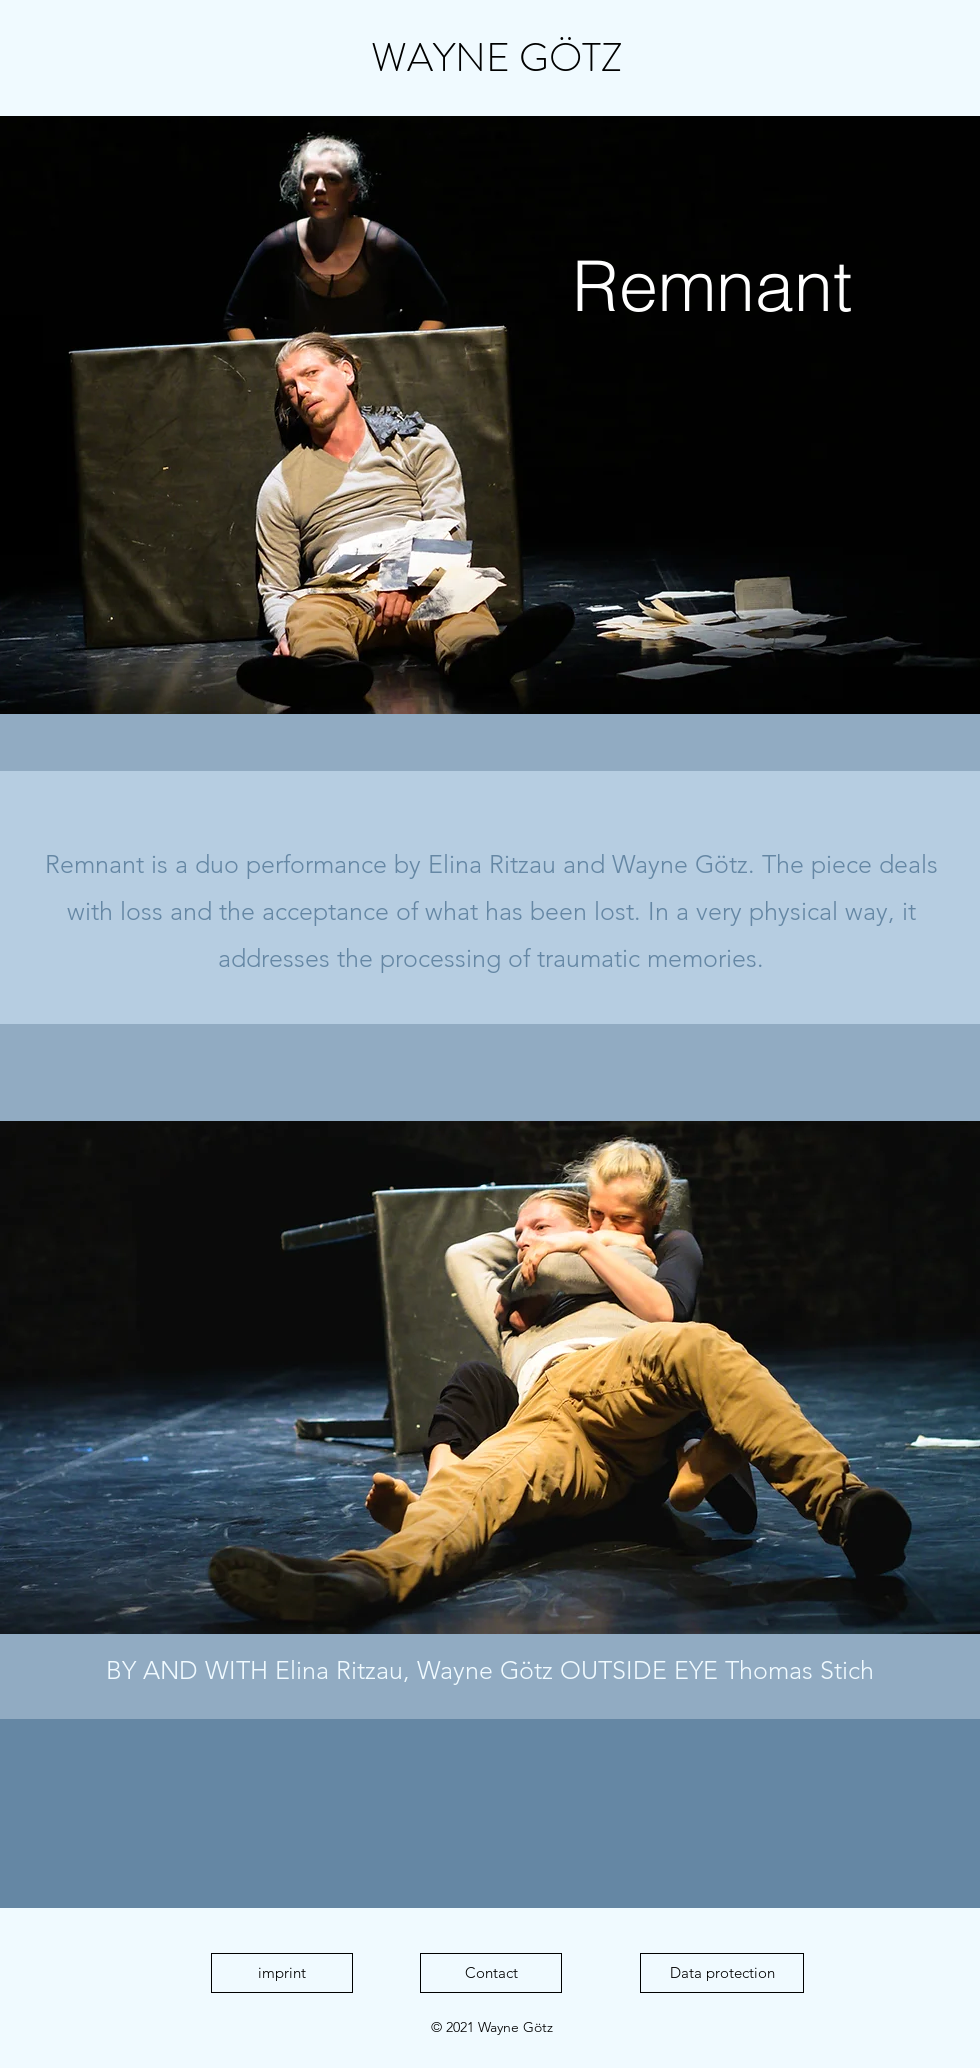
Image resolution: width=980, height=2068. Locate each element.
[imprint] (282, 1973)
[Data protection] (722, 1973)
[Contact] (491, 1973)
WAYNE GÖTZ (496, 57)
